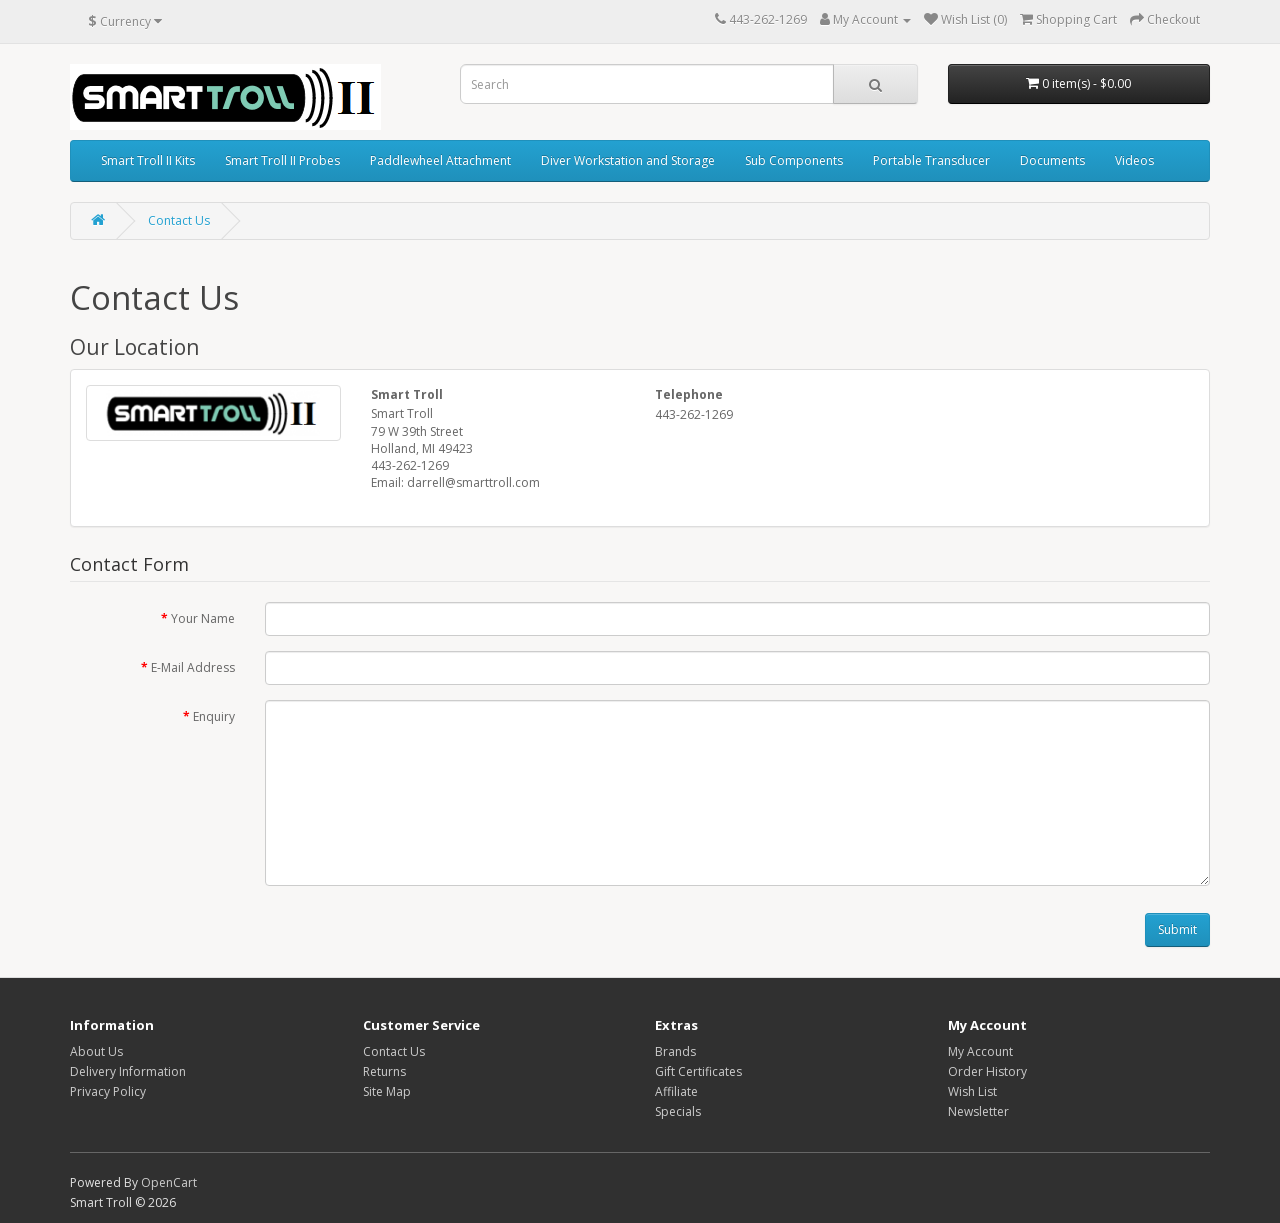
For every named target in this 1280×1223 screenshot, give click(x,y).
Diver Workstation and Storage (628, 160)
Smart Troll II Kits (148, 160)
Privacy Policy (108, 1091)
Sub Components (794, 160)
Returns (384, 1071)
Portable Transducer (931, 160)
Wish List (972, 1091)
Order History (987, 1071)
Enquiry (214, 716)
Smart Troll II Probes (282, 160)
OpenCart (169, 1182)
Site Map (387, 1091)
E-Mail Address (193, 667)
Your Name (203, 618)
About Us (96, 1051)
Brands (675, 1051)
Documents (1052, 160)
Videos (1134, 160)
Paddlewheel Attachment (440, 160)
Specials (678, 1111)
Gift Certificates (698, 1071)
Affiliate (676, 1091)
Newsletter (978, 1111)
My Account (980, 1051)
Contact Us (179, 220)
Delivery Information (128, 1071)
